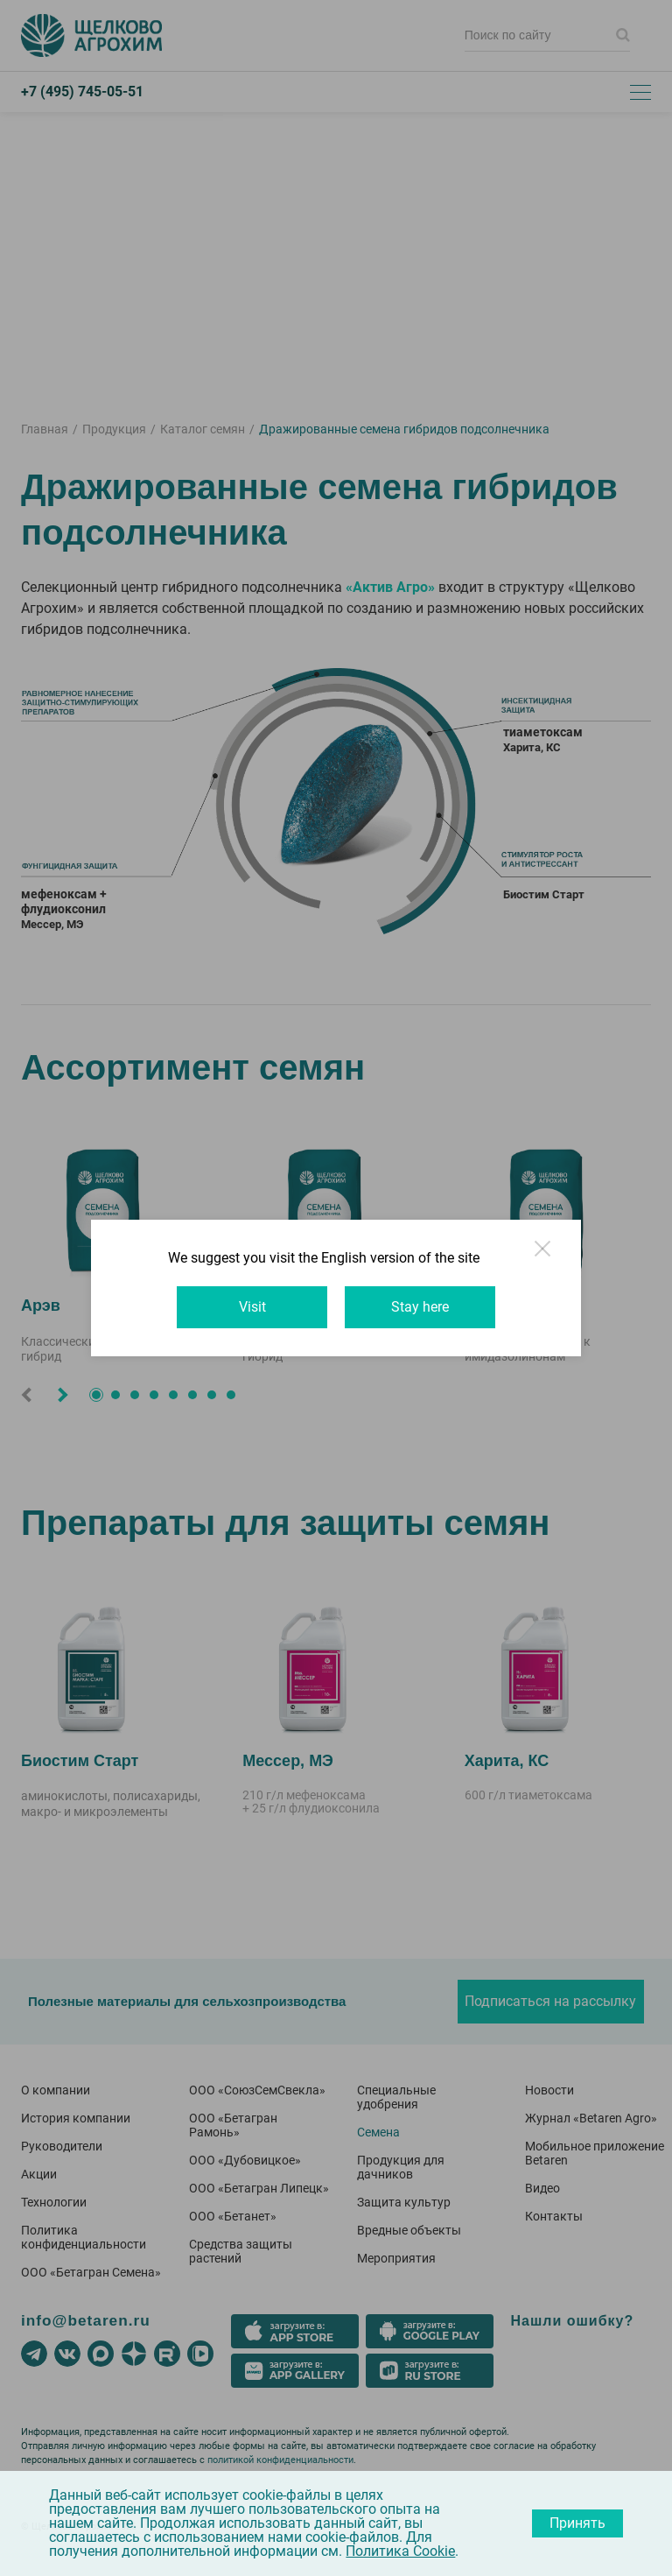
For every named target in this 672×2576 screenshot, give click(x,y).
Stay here (420, 1307)
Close (544, 1256)
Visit (252, 1307)
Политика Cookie (400, 2551)
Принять (578, 2523)
